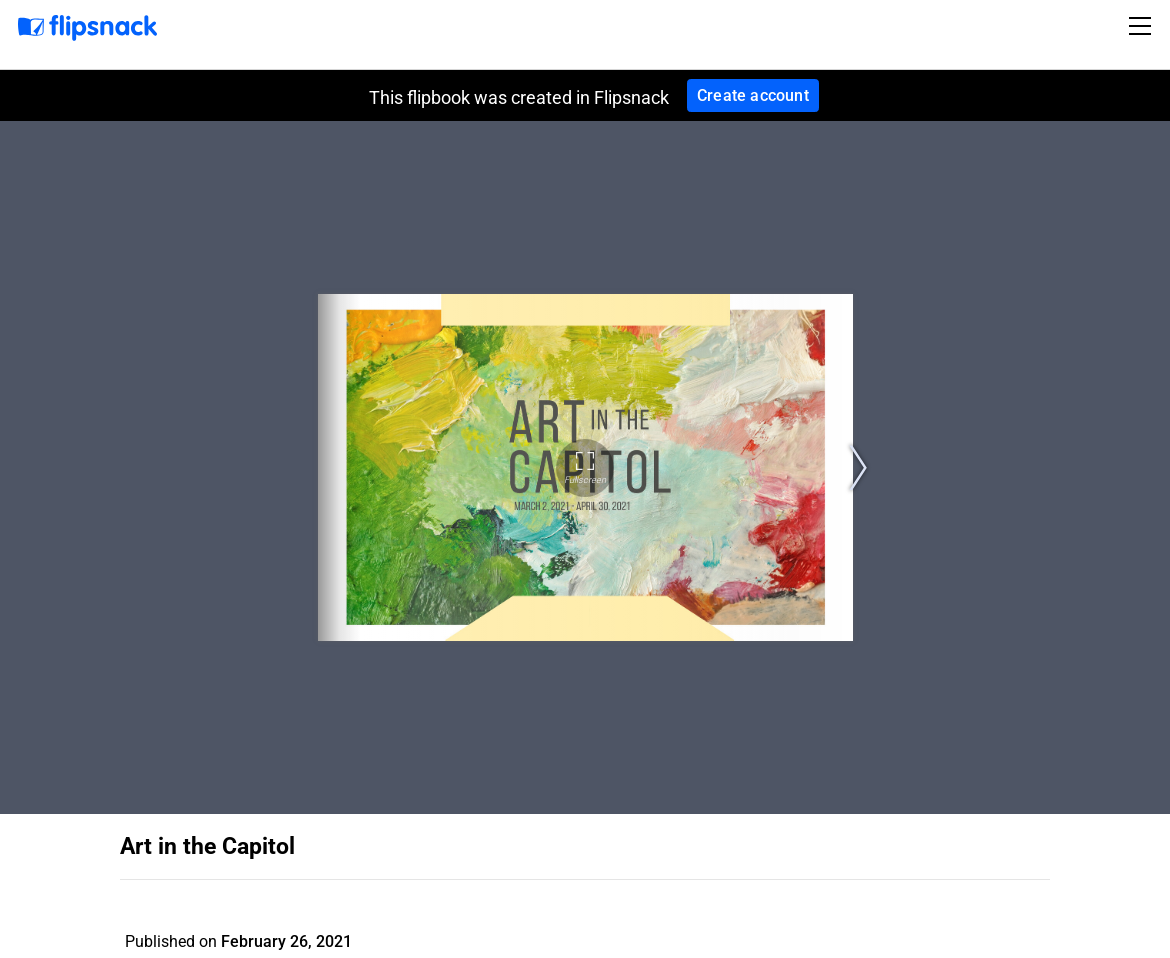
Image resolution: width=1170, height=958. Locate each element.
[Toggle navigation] (1143, 26)
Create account (753, 95)
